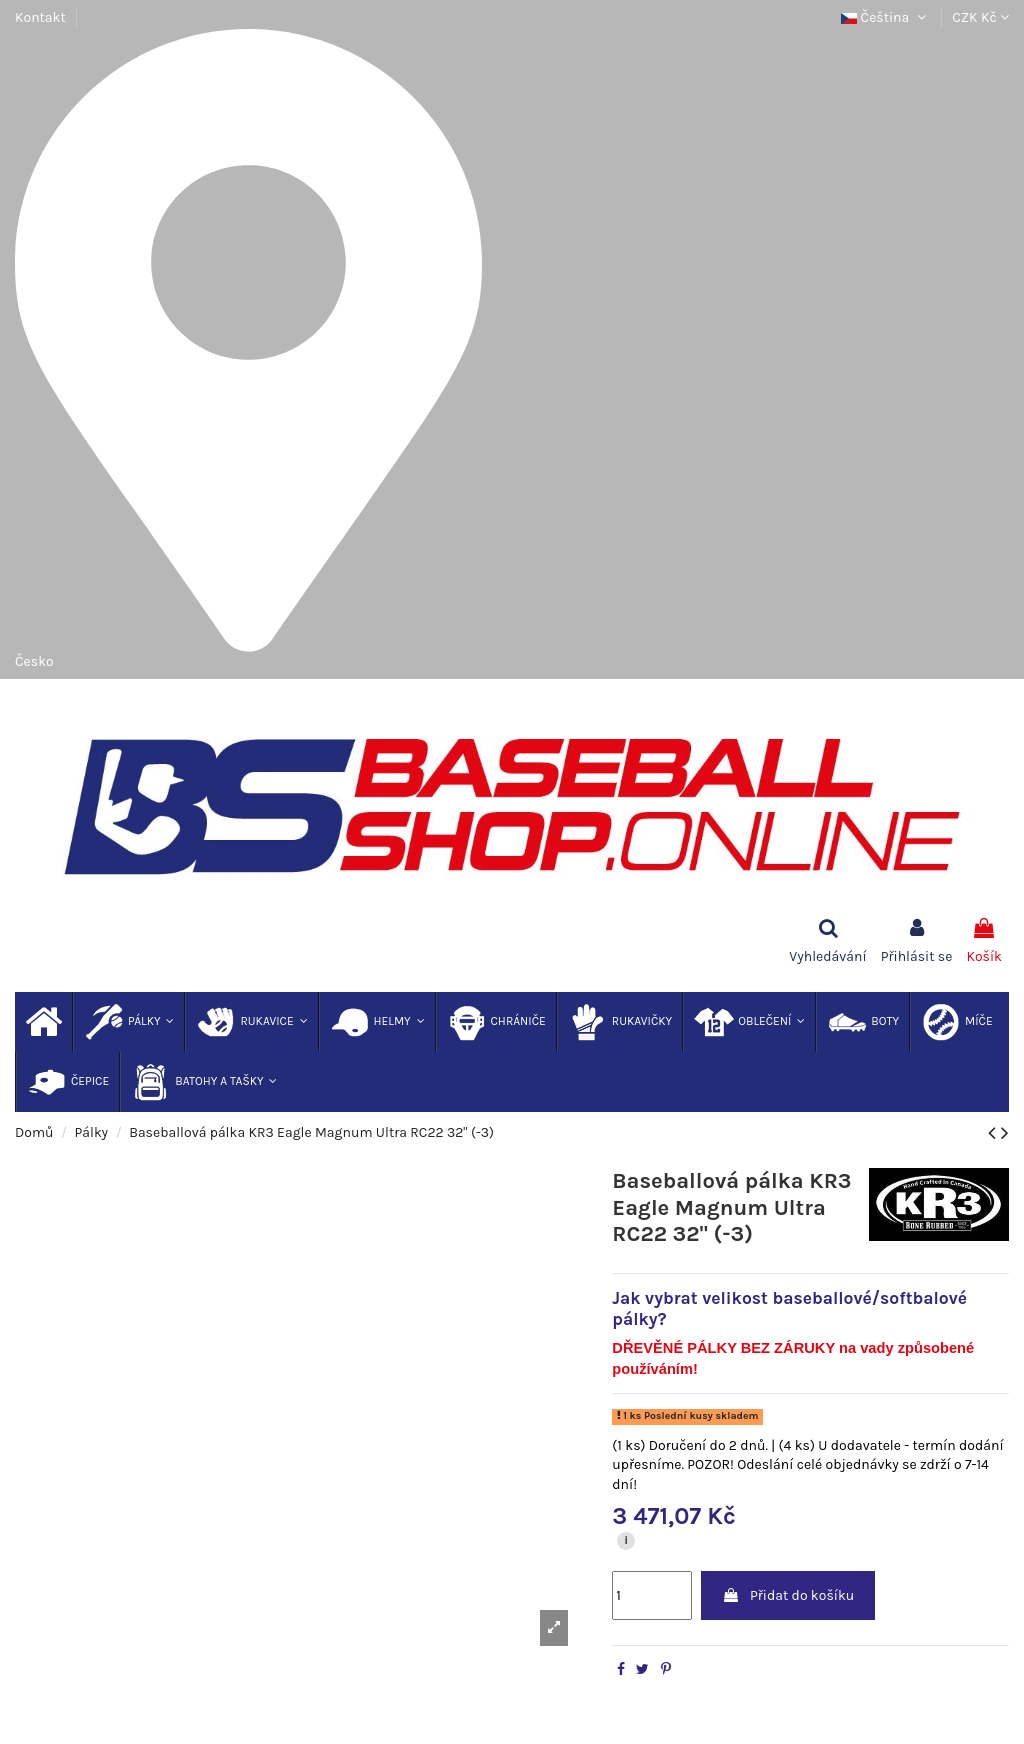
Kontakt (40, 17)
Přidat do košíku (788, 1595)
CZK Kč (980, 17)
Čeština (885, 17)
